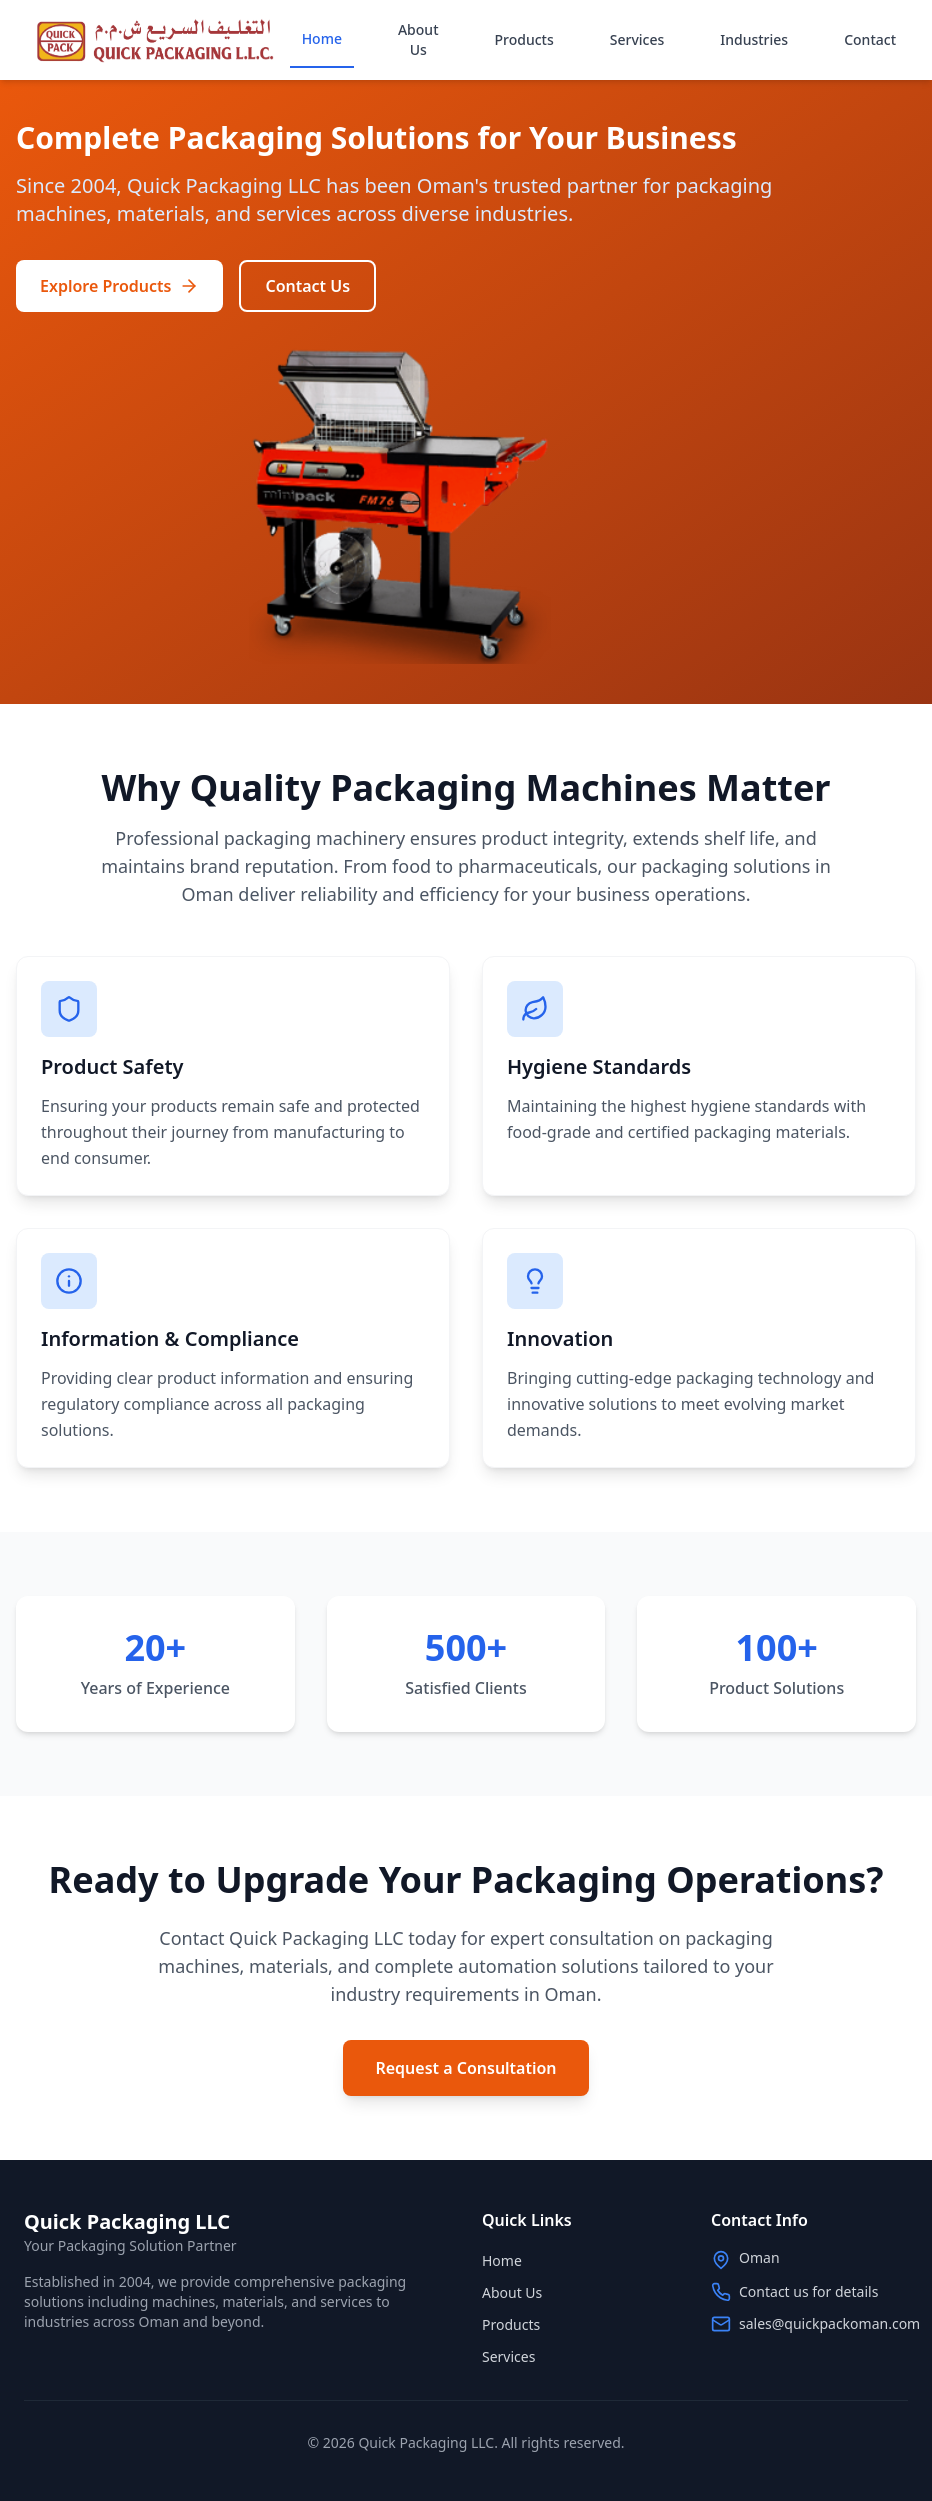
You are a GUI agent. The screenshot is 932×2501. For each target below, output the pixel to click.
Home (322, 38)
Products (524, 39)
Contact (870, 39)
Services (637, 39)
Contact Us (307, 286)
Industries (754, 39)
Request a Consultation (465, 2068)
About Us (418, 39)
